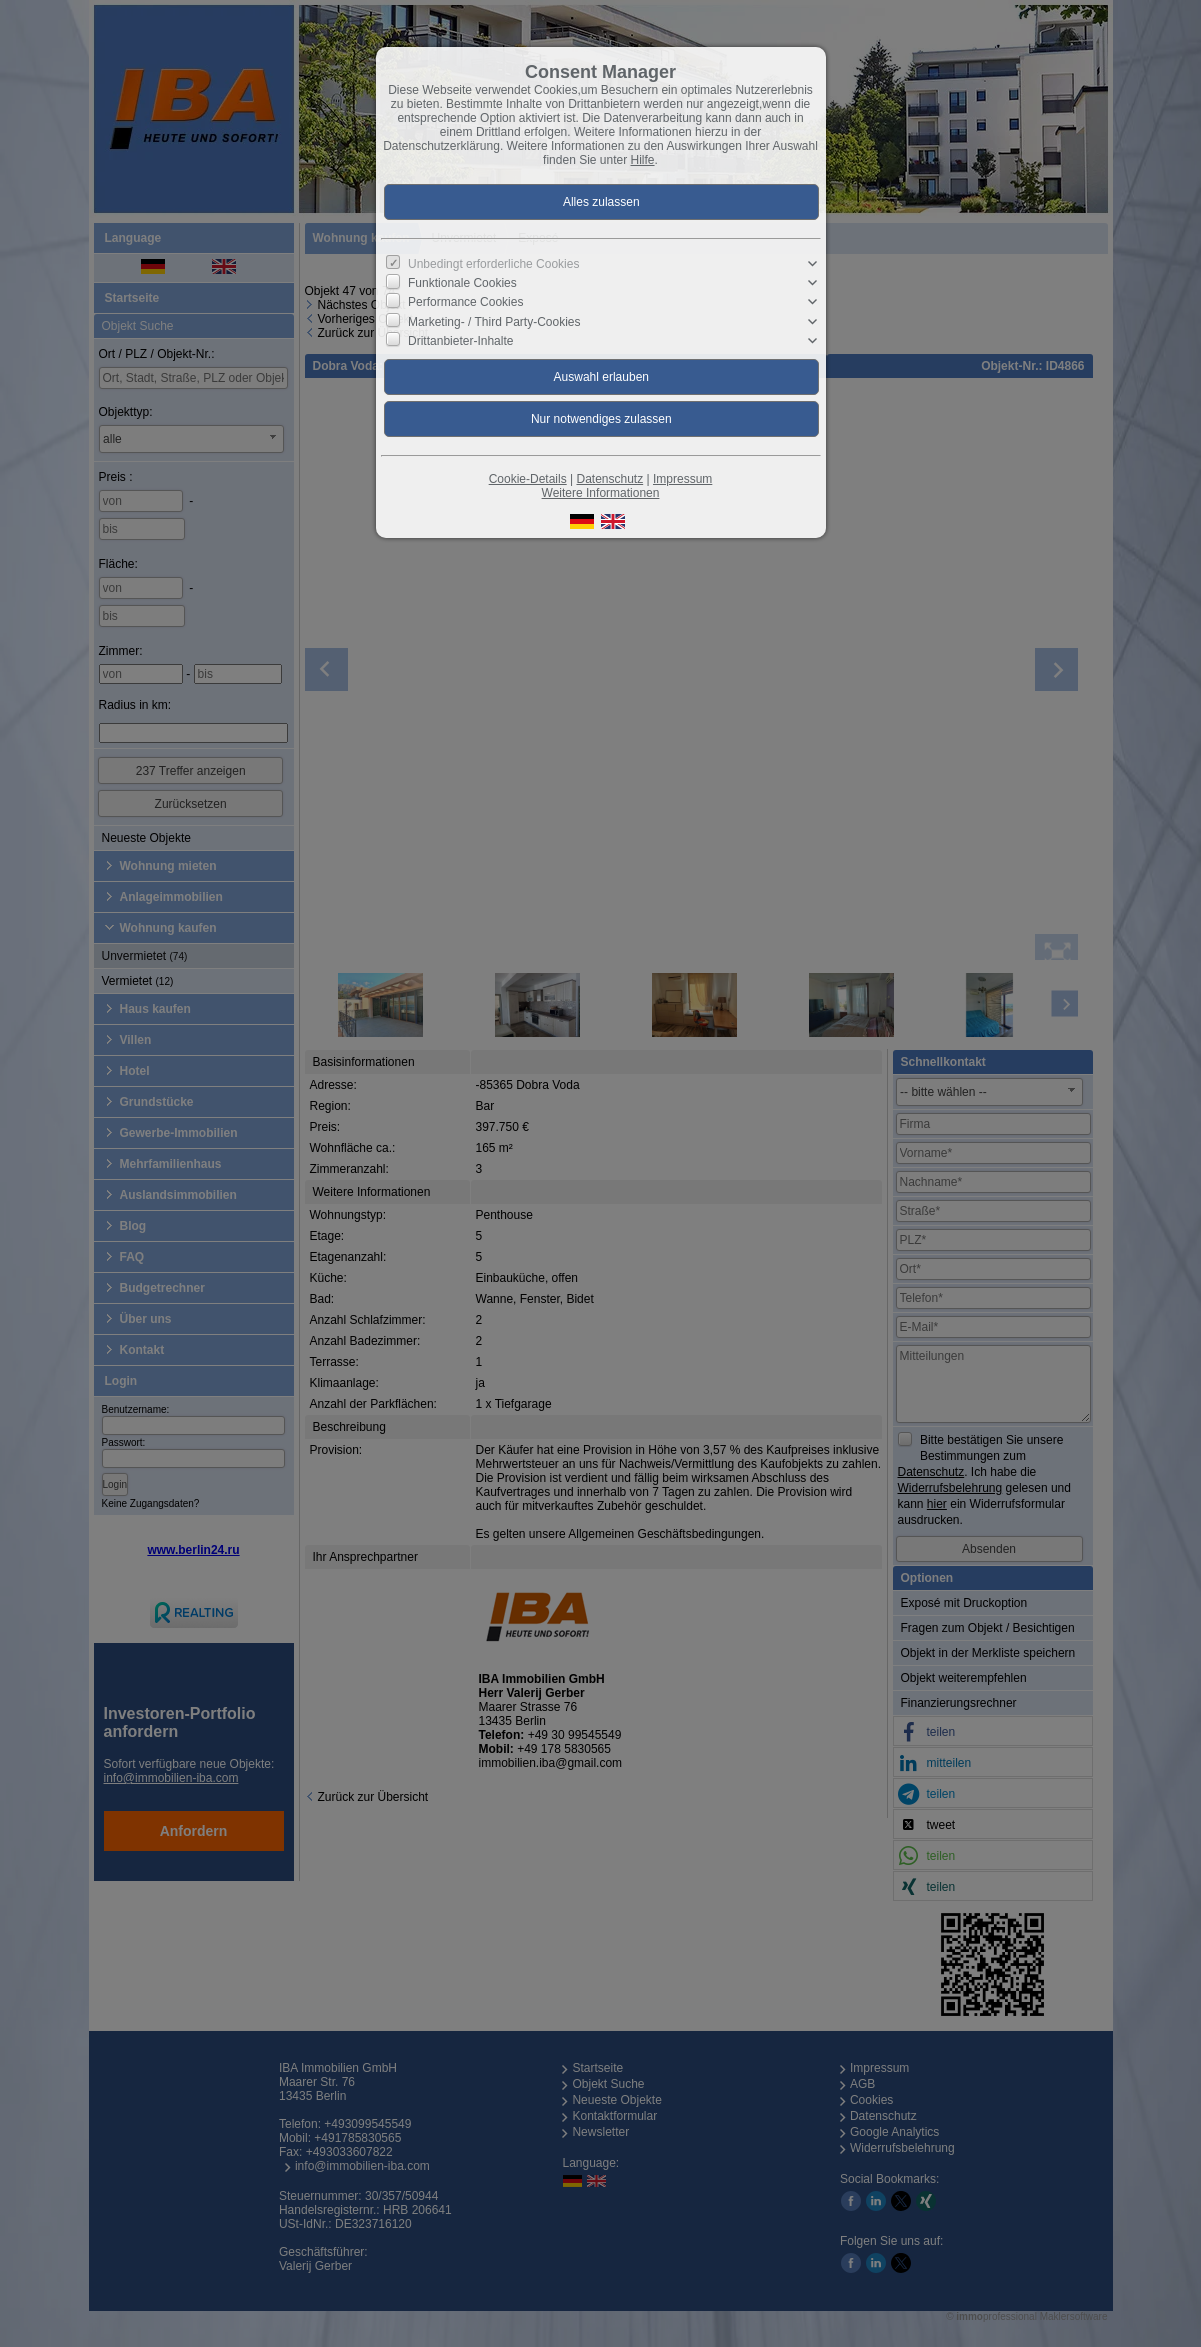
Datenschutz (609, 479)
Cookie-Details (528, 479)
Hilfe (643, 160)
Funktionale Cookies (462, 283)
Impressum (682, 479)
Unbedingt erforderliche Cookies (493, 264)
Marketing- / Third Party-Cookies (494, 321)
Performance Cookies (465, 302)
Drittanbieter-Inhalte (460, 340)
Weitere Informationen (601, 493)
